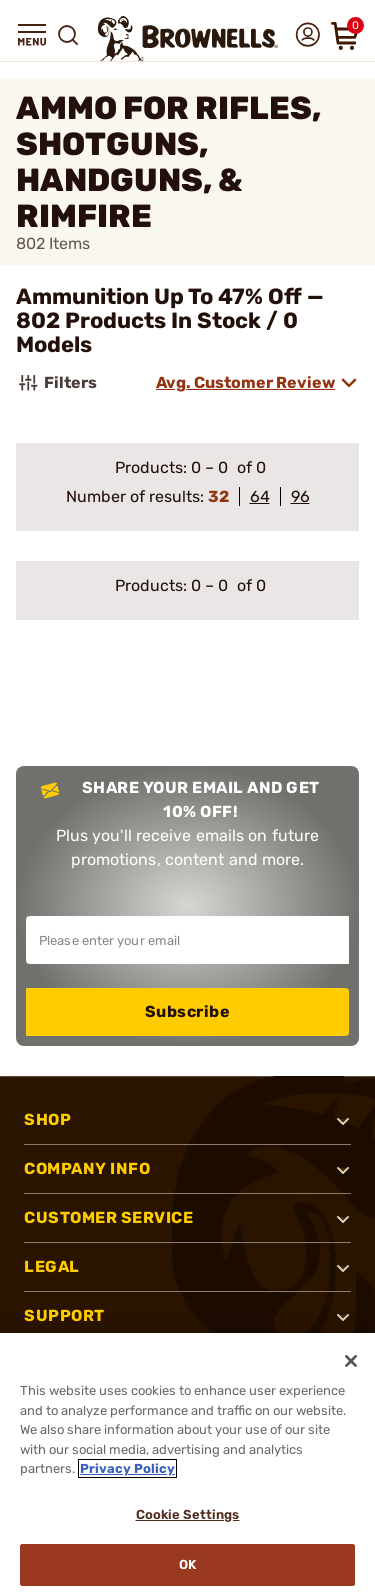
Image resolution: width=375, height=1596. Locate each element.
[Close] (351, 1361)
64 (260, 496)
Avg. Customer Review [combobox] (245, 382)
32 (218, 496)
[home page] (188, 38)
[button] (32, 35)
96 (300, 496)
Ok (187, 1564)
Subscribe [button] (188, 1011)
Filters (56, 383)
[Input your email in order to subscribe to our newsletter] (187, 940)
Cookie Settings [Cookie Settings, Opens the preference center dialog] (188, 1514)
